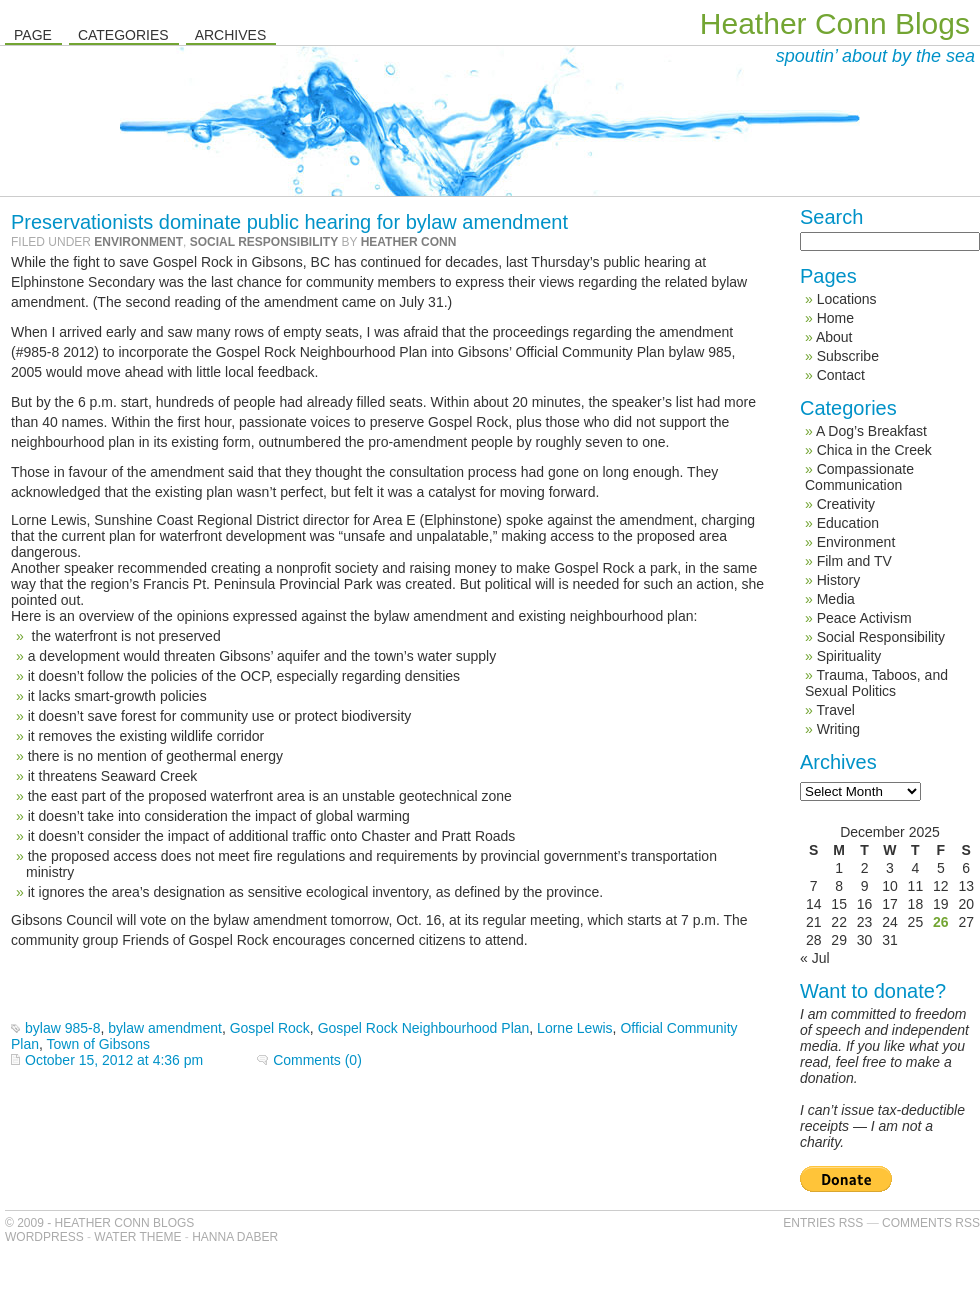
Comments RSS (931, 1223)
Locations (847, 299)
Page (33, 35)
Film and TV (854, 561)
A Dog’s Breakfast (871, 431)
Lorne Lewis (575, 1028)
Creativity (846, 504)
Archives (231, 35)
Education (848, 523)
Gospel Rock (270, 1028)
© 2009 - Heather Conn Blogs (99, 1223)
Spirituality (849, 656)
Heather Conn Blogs (835, 23)
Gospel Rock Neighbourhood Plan (424, 1028)
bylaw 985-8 (63, 1028)
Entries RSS (823, 1223)
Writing (838, 729)
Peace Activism (864, 618)
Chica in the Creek (874, 450)
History (839, 580)
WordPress (44, 1237)
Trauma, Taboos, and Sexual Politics (876, 683)
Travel (835, 710)
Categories (123, 35)
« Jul (815, 958)
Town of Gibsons (99, 1044)
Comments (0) (317, 1060)
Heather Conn (409, 242)
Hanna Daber (235, 1237)
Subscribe (848, 356)
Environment (138, 242)
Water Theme (137, 1237)
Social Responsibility (264, 242)
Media (836, 599)
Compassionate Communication (859, 477)
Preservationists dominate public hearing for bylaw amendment (289, 222)
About (834, 337)
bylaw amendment (165, 1028)
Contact (841, 375)
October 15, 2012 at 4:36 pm (114, 1060)
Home (835, 318)
